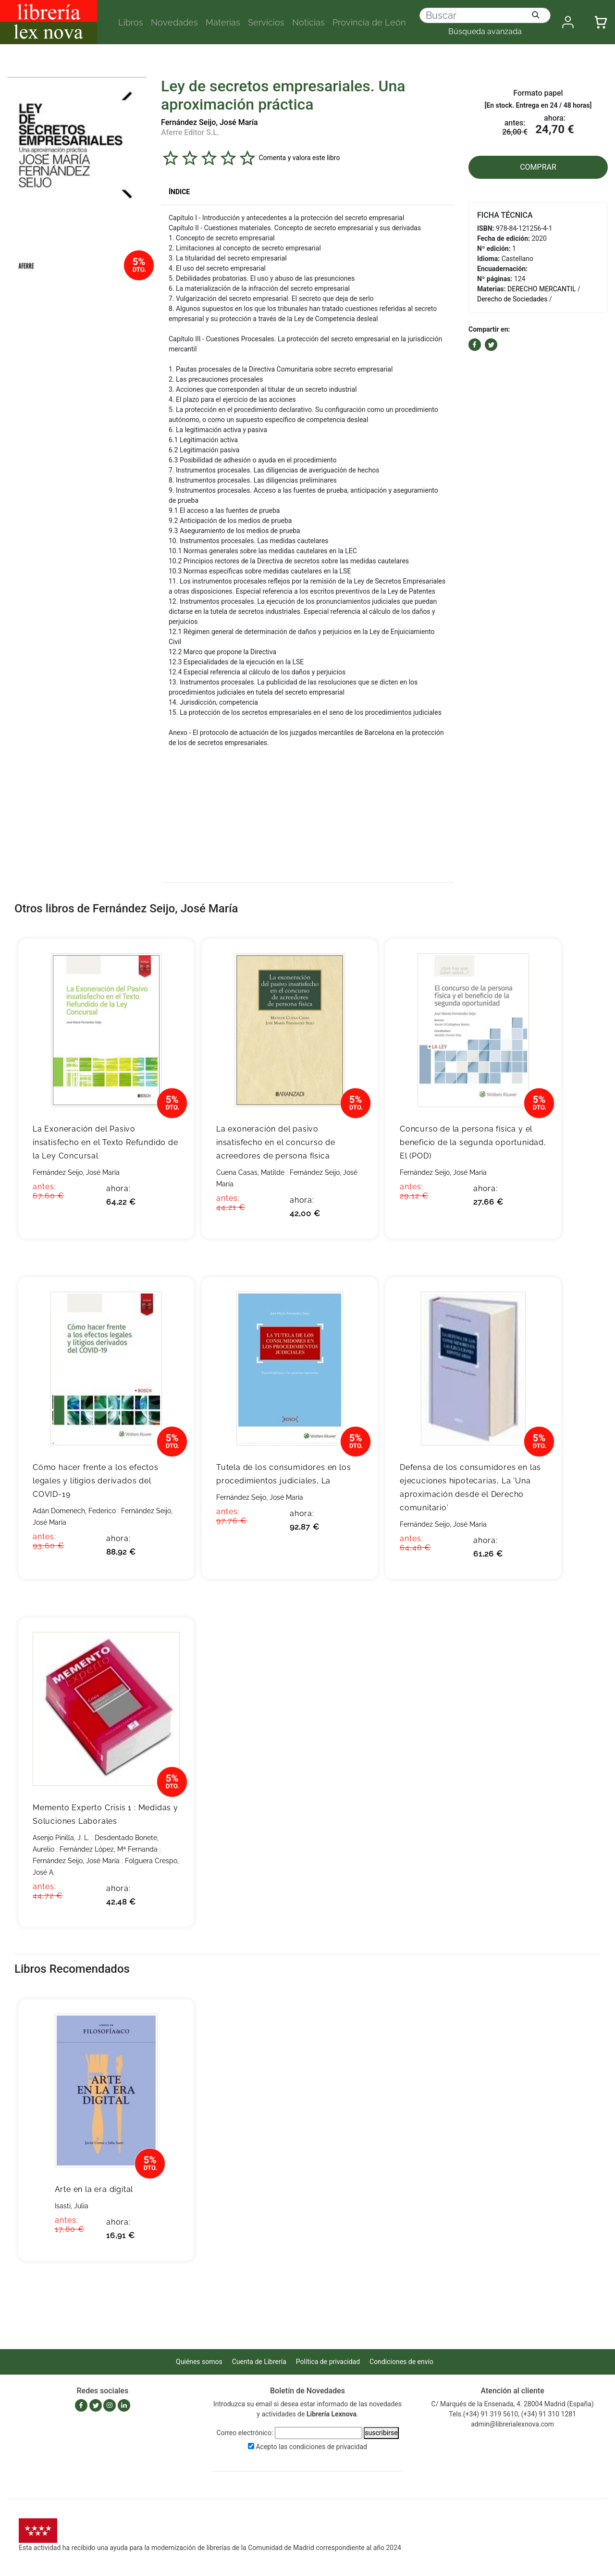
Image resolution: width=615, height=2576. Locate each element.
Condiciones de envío (401, 2361)
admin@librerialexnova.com (512, 2424)
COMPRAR (538, 167)
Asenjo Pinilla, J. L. (61, 1838)
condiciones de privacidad (328, 2447)
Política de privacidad (328, 2361)
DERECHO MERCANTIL (541, 289)
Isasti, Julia (71, 2206)
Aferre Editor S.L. (190, 132)
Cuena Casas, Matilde (250, 1172)
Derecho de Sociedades (512, 299)
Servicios (266, 22)
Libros (130, 22)
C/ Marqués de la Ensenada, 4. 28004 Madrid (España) (512, 2404)
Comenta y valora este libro (299, 158)
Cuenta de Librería (259, 2361)
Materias (223, 22)
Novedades (174, 22)
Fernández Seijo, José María (209, 122)
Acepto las (311, 2447)
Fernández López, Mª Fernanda (109, 1849)
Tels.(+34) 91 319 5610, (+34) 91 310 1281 (512, 2414)
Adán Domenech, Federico (74, 1511)
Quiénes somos (199, 2361)
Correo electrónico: (244, 2433)
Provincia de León (369, 22)
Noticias (308, 22)
